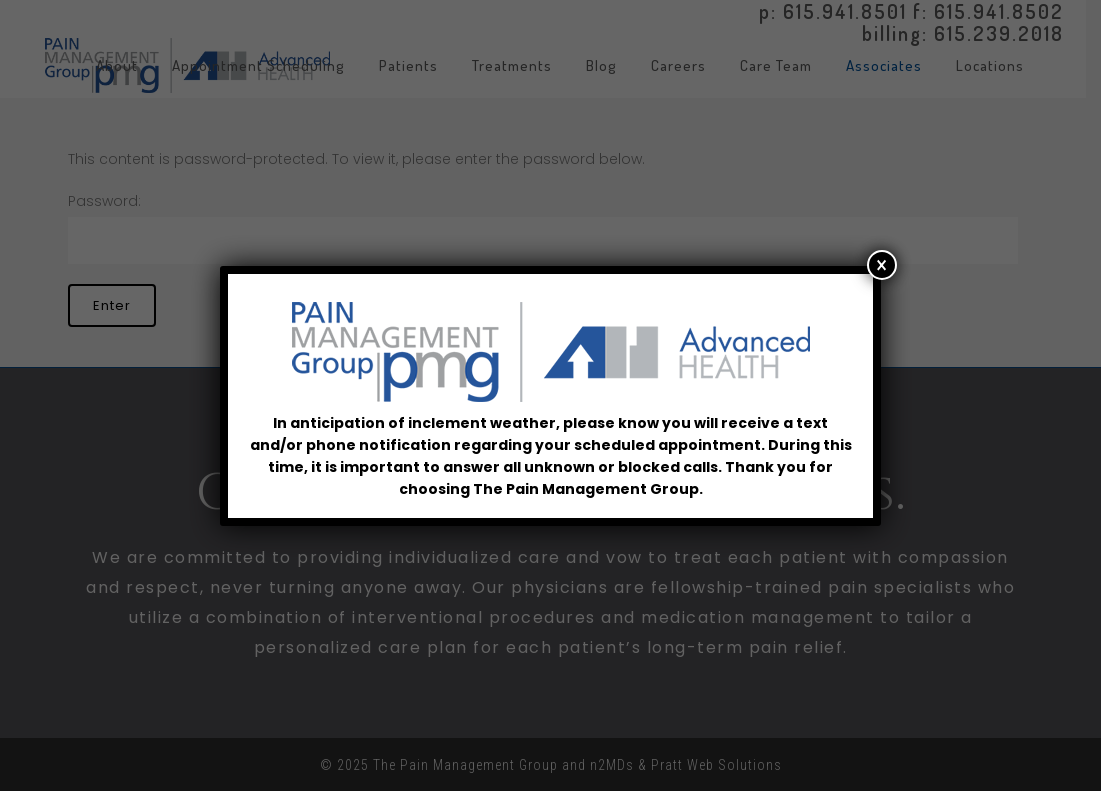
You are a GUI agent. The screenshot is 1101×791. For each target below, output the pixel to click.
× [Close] (881, 265)
